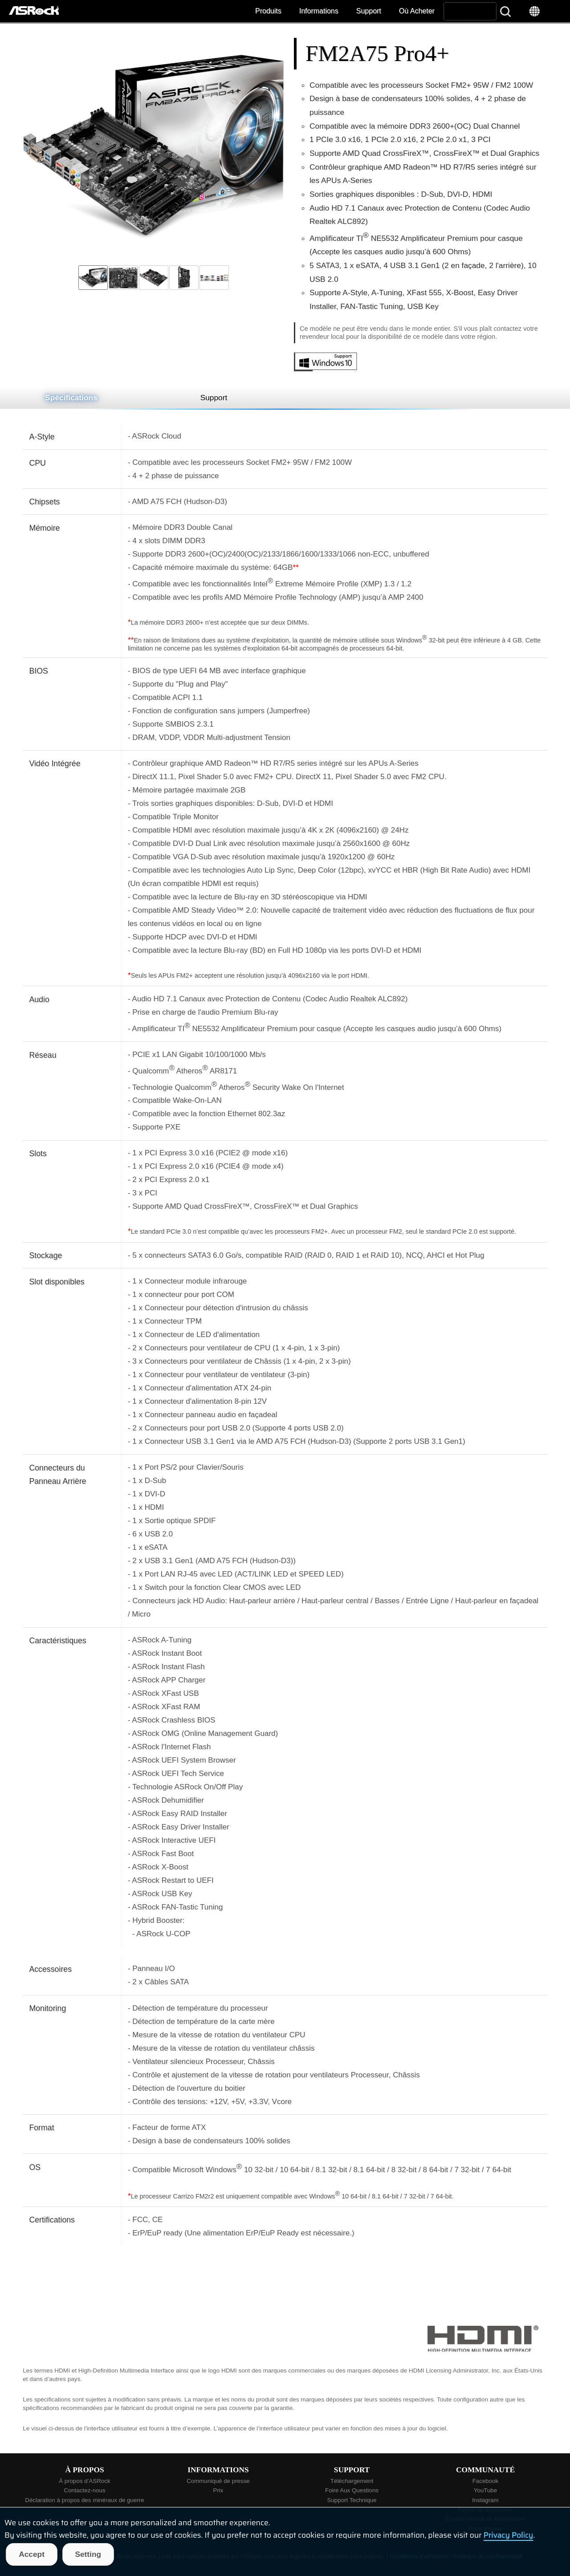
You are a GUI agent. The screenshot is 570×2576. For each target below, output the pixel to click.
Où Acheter (417, 11)
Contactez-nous (84, 2490)
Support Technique (352, 2500)
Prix (218, 2490)
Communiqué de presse (218, 2481)
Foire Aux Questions (352, 2490)
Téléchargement (351, 2481)
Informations (318, 11)
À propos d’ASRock (84, 2481)
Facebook (485, 2481)
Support (368, 11)
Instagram (485, 2500)
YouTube (485, 2490)
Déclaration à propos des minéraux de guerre (84, 2500)
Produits (268, 11)
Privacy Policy (508, 2535)
